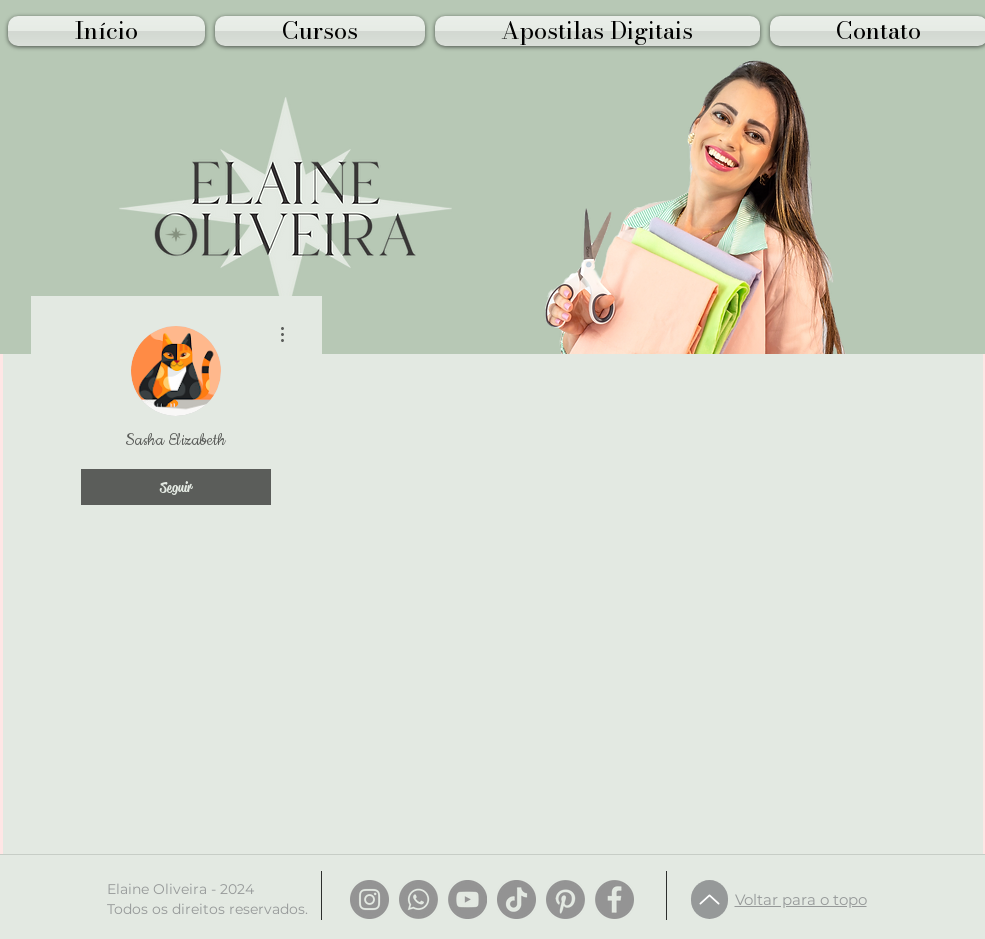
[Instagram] (369, 899)
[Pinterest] (565, 899)
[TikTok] (516, 899)
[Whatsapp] (418, 899)
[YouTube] (467, 899)
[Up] (709, 899)
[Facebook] (614, 899)
